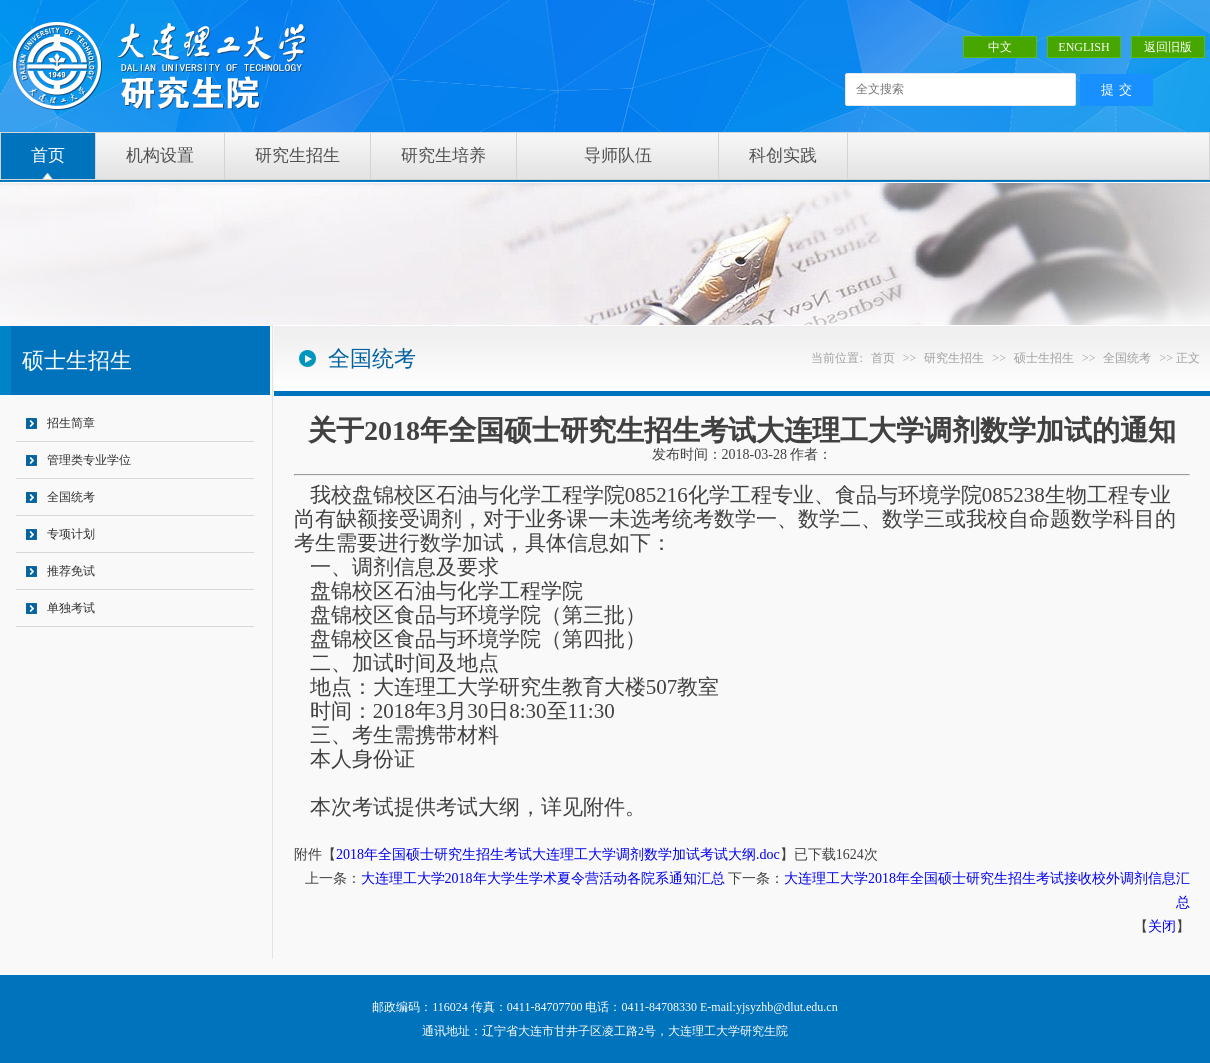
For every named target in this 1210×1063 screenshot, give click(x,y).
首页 (48, 155)
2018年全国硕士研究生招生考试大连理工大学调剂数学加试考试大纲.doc (558, 854)
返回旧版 (1168, 47)
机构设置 (160, 155)
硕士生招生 (1044, 358)
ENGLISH (1083, 47)
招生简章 (71, 423)
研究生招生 (297, 155)
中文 (1000, 47)
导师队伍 (618, 155)
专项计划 (71, 534)
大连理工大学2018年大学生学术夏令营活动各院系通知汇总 (543, 878)
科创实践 (783, 155)
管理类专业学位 (89, 460)
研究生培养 (443, 155)
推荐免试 (71, 571)
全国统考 (71, 497)
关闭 (1162, 926)
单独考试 (71, 608)
